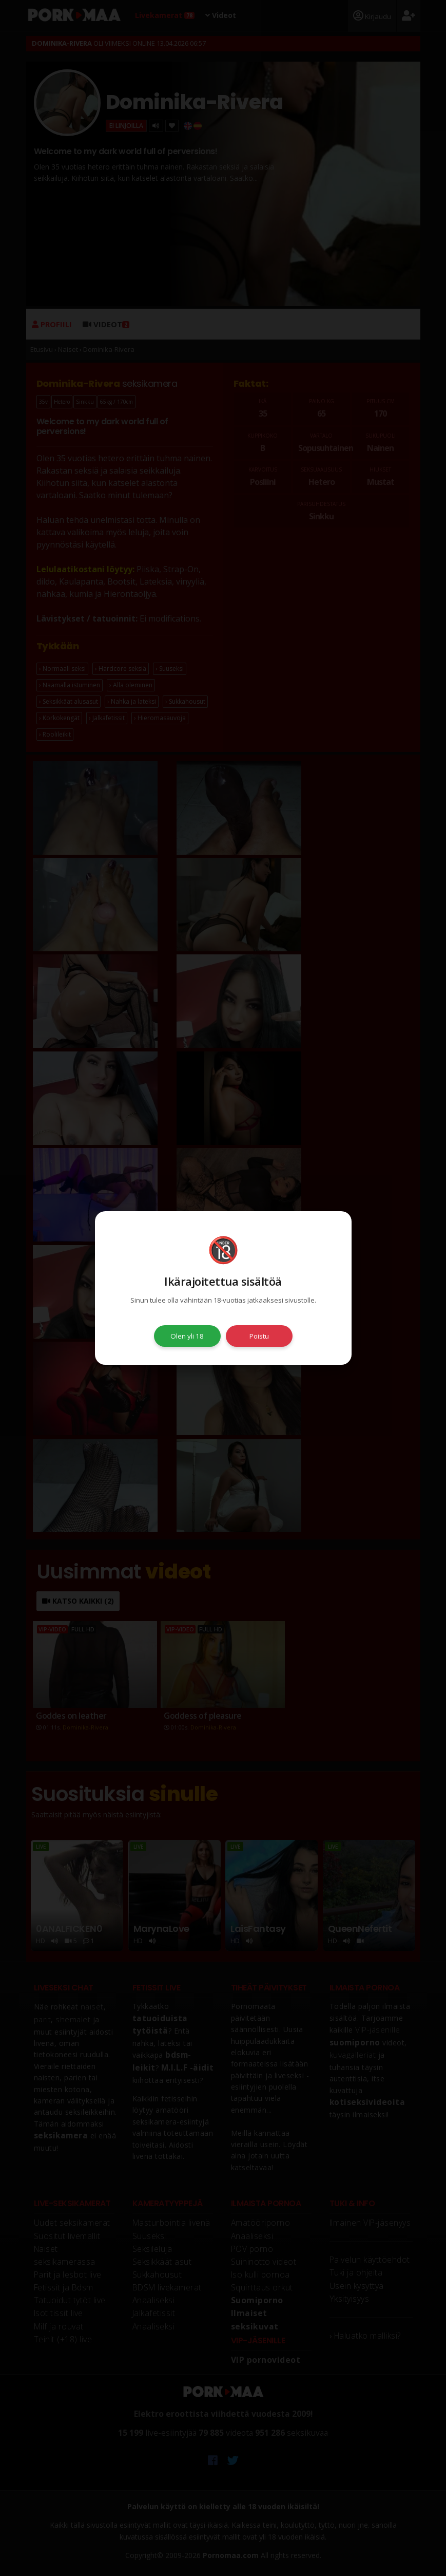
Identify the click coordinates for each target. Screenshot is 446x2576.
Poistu (259, 1336)
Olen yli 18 (187, 1336)
